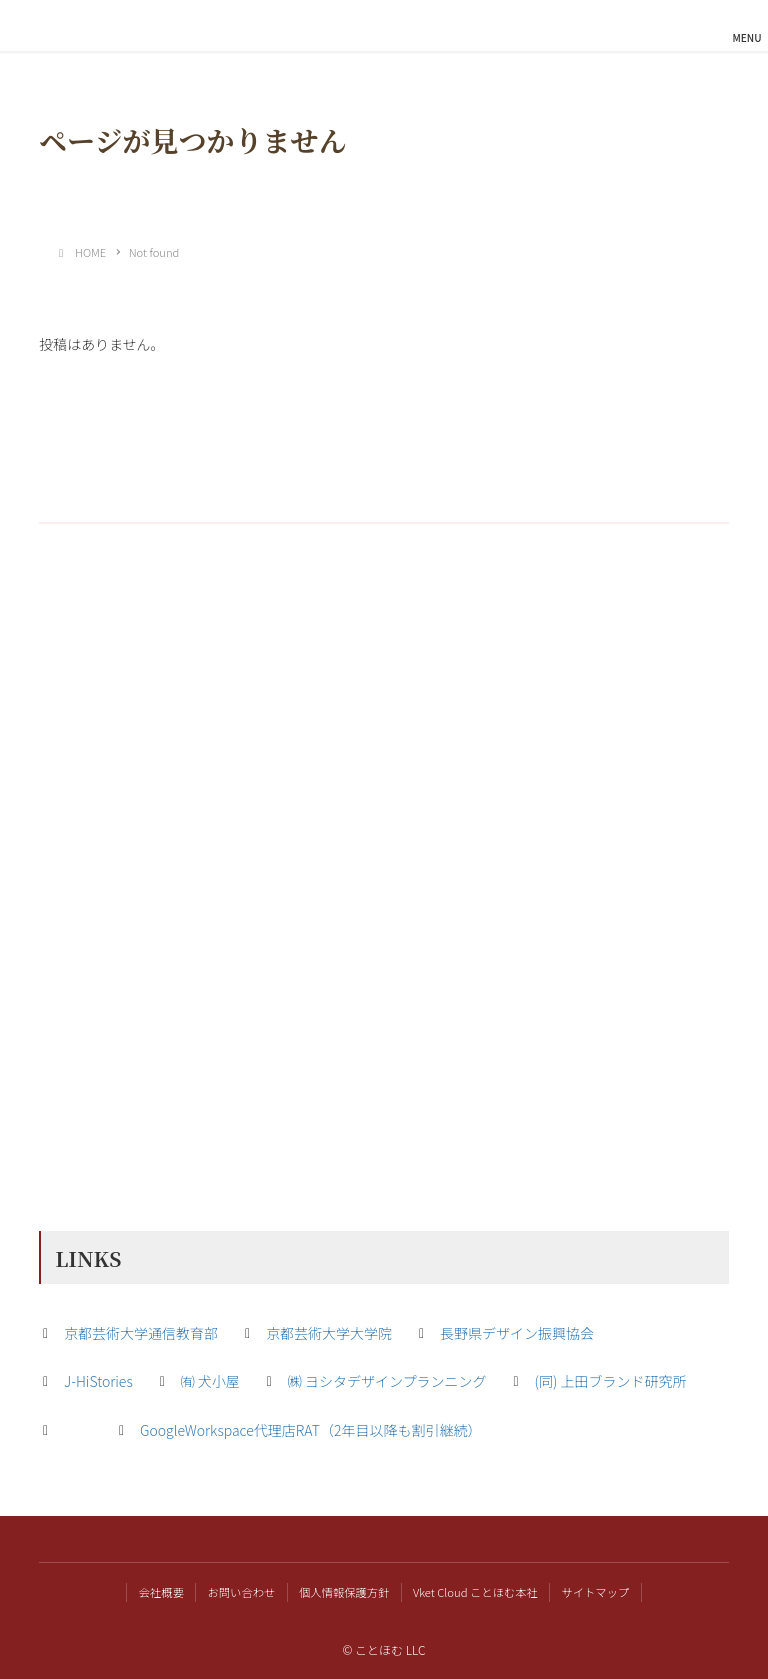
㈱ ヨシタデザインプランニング (387, 1381)
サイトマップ (595, 1592)
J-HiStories (98, 1381)
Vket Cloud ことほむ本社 (475, 1592)
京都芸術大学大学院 (329, 1333)
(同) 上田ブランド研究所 (611, 1381)
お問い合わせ (242, 1592)
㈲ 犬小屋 (210, 1381)
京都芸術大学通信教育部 (141, 1333)
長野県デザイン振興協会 (517, 1333)
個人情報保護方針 (344, 1592)
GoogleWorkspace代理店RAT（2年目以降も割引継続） (310, 1430)
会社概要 (161, 1592)
